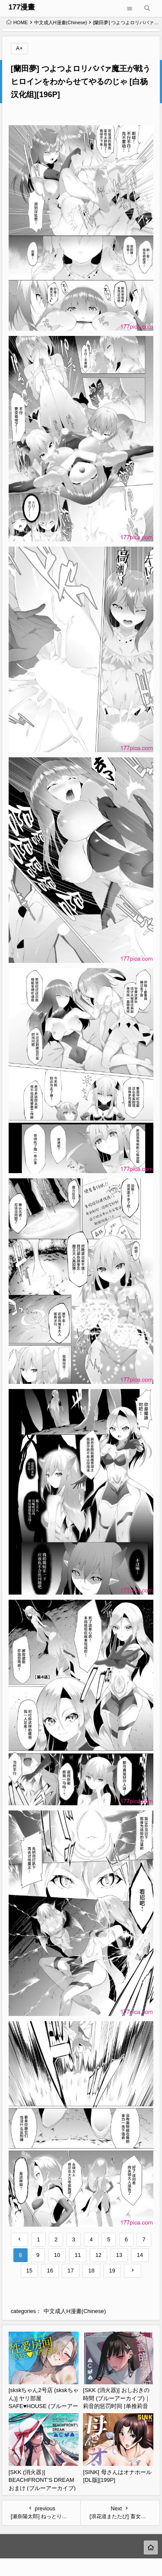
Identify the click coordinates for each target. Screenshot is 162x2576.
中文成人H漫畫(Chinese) (60, 22)
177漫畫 (21, 7)
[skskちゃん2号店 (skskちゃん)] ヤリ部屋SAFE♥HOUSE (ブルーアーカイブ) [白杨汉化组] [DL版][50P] (44, 2406)
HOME (17, 22)
